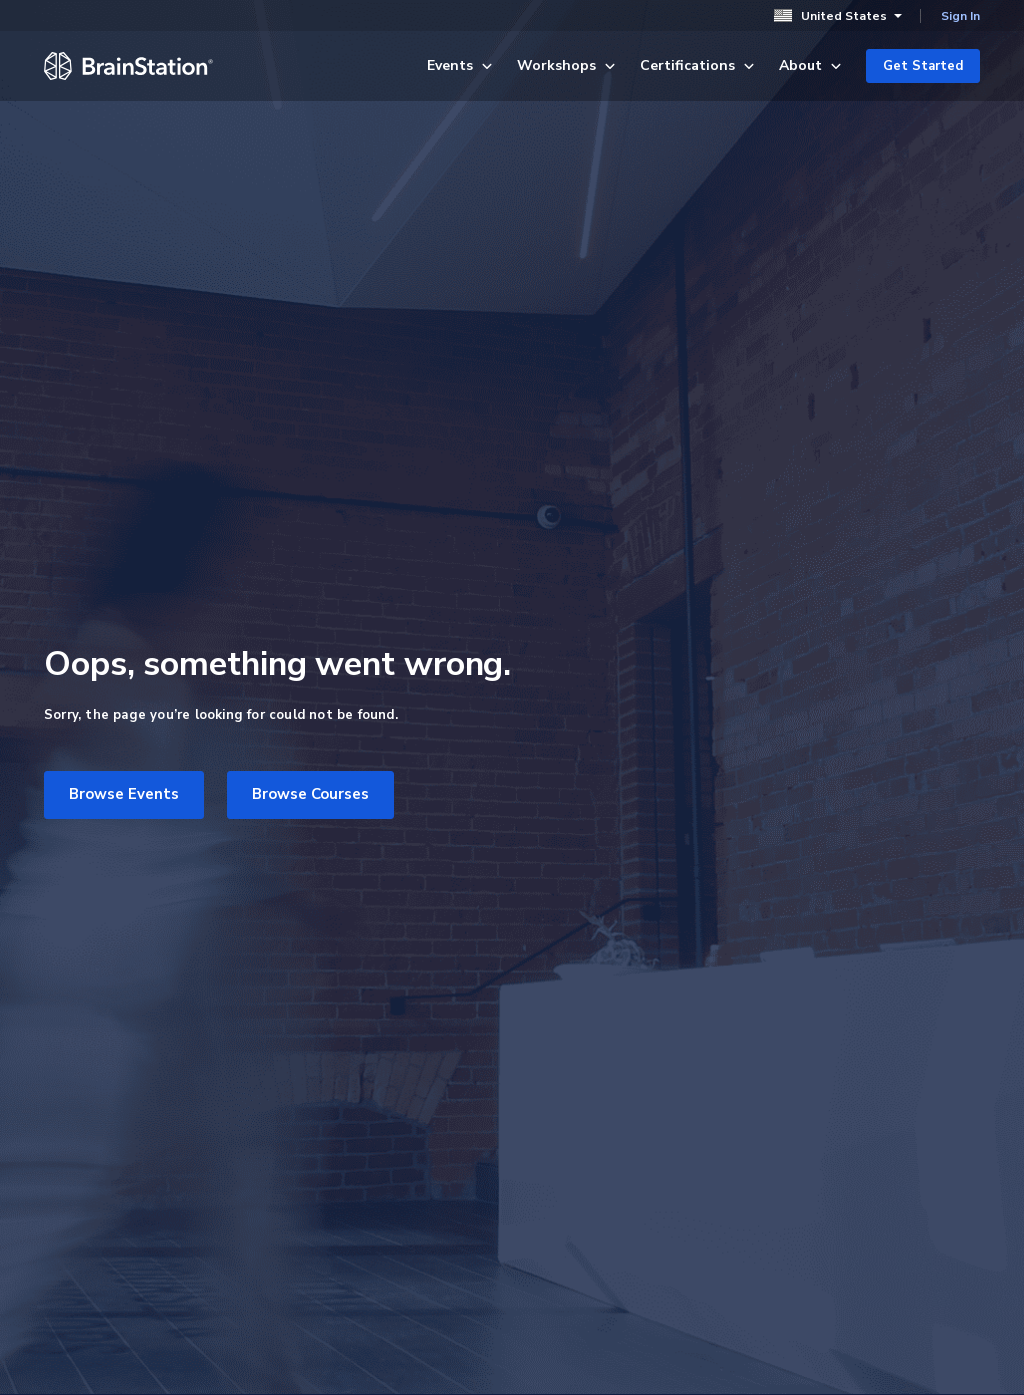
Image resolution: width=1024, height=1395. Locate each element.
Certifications (697, 65)
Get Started (923, 66)
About (810, 65)
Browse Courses (310, 794)
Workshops (566, 65)
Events (460, 65)
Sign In (960, 16)
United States (838, 15)
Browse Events (124, 794)
